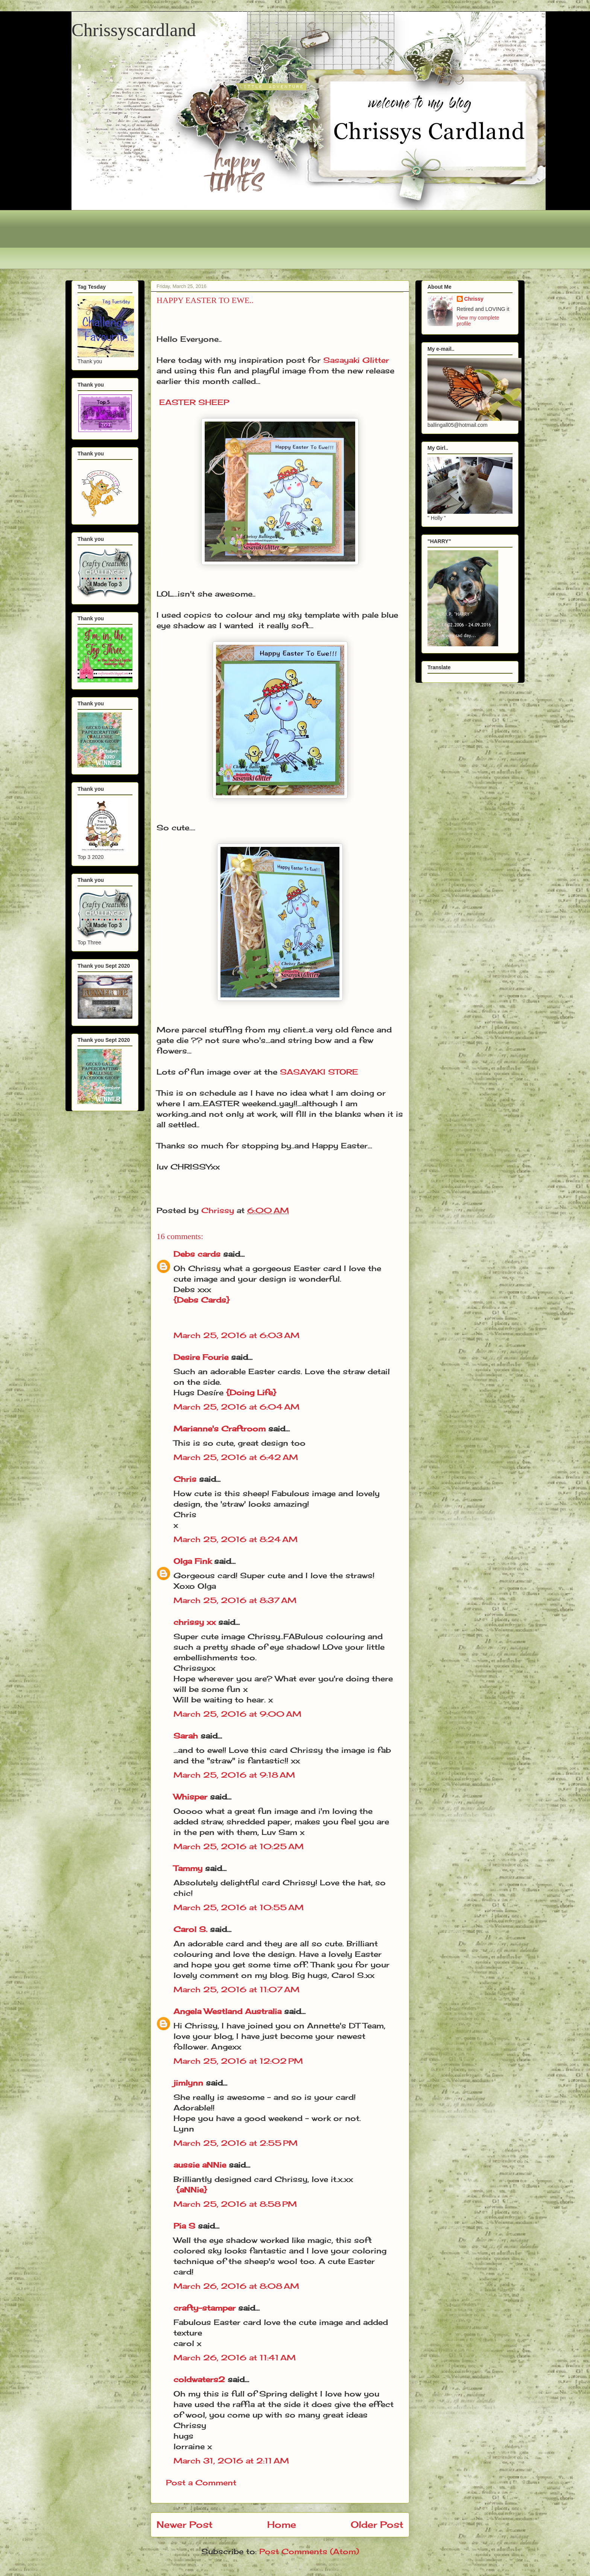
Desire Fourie (200, 1357)
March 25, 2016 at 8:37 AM (235, 1600)
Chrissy (474, 299)
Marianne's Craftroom (219, 1428)
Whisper (190, 1796)
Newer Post (185, 2524)
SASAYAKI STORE (319, 1071)
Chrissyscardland (133, 30)
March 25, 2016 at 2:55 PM (235, 2143)
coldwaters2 (199, 2379)
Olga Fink (192, 1561)
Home (281, 2524)
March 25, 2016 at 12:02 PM (238, 2061)
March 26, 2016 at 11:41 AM (234, 2357)
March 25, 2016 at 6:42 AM (235, 1457)
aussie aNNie (199, 2165)
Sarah (185, 1735)
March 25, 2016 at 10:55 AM (238, 1907)
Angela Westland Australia (227, 2011)
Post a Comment (201, 2482)
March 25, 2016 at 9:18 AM (234, 1775)
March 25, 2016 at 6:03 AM (236, 1335)
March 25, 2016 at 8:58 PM (235, 2204)
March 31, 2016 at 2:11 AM (231, 2460)
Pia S (184, 2225)
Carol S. (190, 1929)
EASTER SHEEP (194, 402)
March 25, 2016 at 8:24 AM (235, 1539)
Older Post (377, 2524)
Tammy (187, 1868)
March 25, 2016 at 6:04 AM (236, 1406)
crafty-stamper (204, 2308)
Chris (184, 1479)
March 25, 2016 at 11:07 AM (236, 1989)
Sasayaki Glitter (356, 360)
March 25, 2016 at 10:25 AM (238, 1846)
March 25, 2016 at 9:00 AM (237, 1714)
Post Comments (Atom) (309, 2551)
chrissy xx (194, 1622)
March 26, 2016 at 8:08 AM (236, 2286)
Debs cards (196, 1254)
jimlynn (188, 2082)
